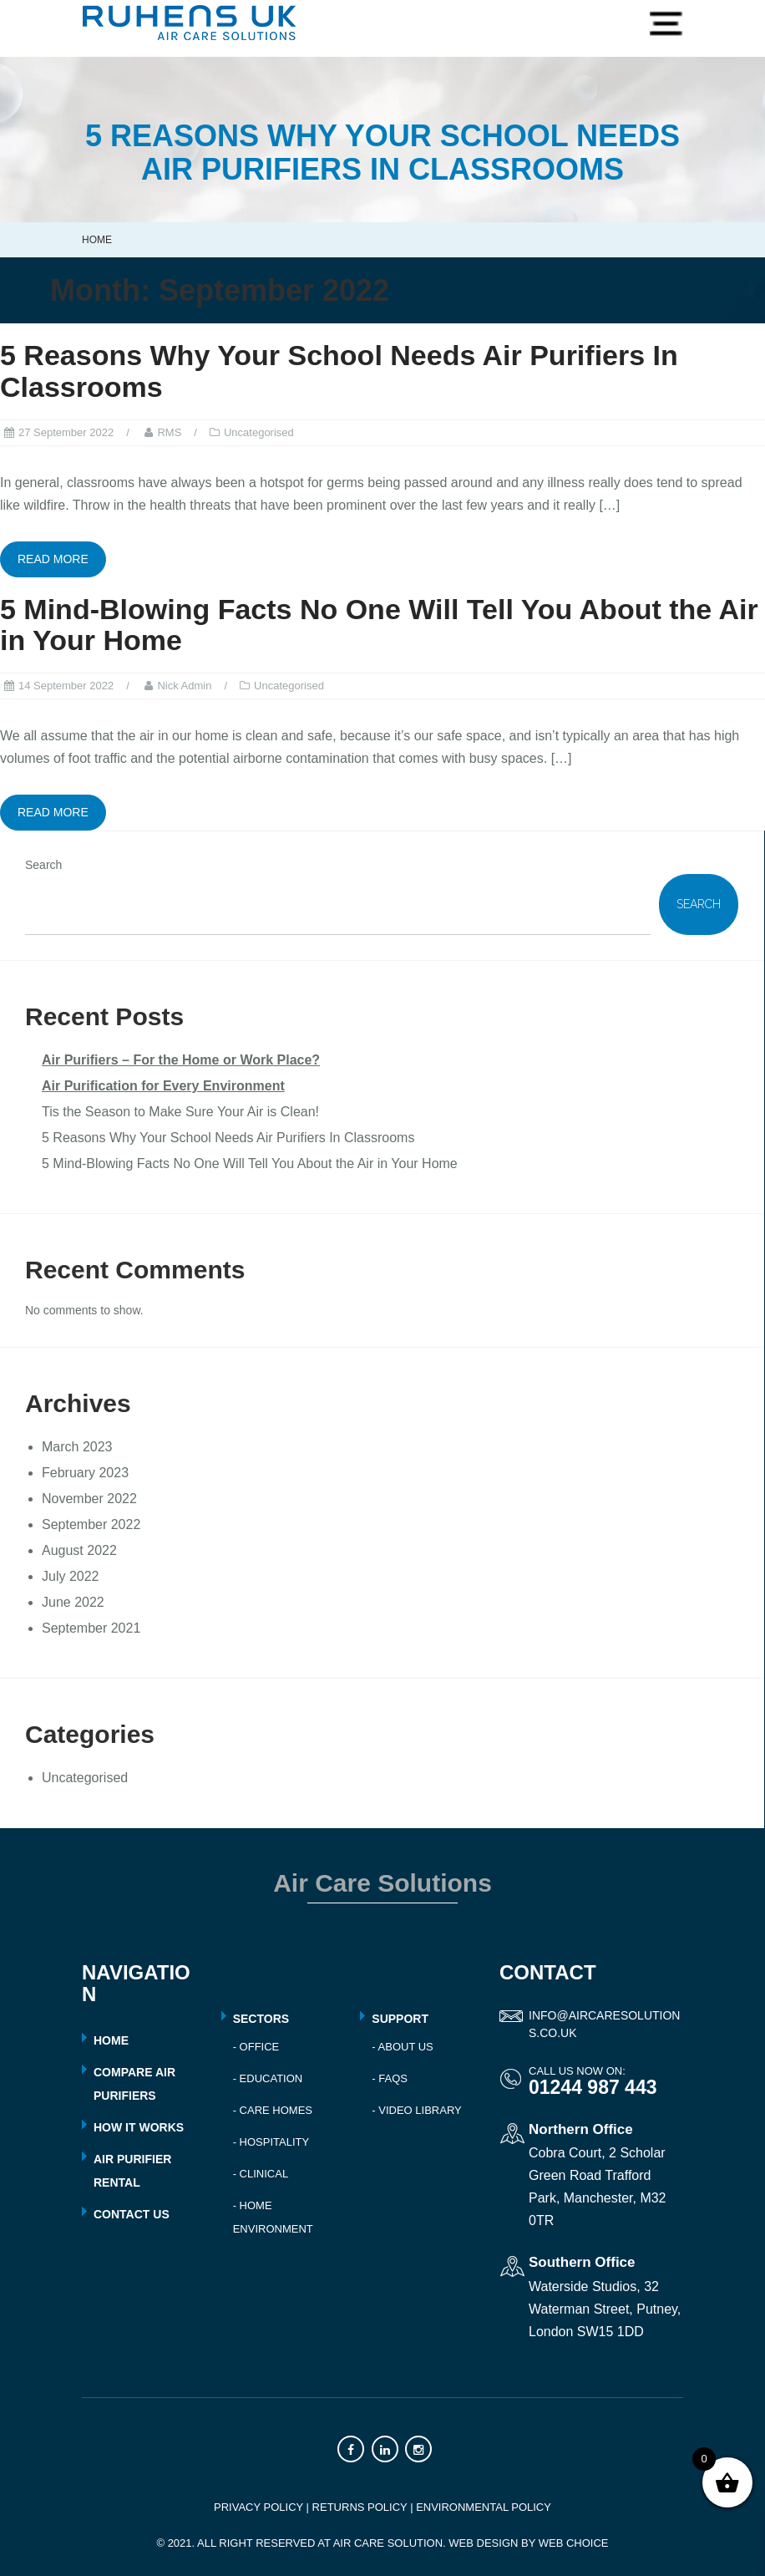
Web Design (483, 2543)
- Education (268, 2078)
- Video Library (416, 2110)
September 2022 (91, 1524)
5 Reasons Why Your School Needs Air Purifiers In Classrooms (339, 370)
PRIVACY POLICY (258, 2507)
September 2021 (91, 1628)
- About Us (402, 2046)
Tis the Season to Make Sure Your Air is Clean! (180, 1112)
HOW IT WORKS (139, 2127)
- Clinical (260, 2173)
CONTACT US (132, 2214)
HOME (111, 2040)
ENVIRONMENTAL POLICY (483, 2507)
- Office (256, 2046)
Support (400, 2018)
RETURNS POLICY (360, 2507)
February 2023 (85, 1473)
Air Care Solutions (382, 1883)
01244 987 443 (593, 2087)
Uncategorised (259, 432)
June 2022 (73, 1602)
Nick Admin (184, 685)
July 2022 (70, 1576)
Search (43, 864)
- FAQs (390, 2078)
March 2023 (77, 1447)
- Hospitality (271, 2142)
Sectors (261, 2018)
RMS (169, 432)
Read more (53, 559)
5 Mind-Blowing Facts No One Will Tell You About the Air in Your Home (379, 624)
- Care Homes (272, 2110)
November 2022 (89, 1498)
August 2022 (79, 1550)
